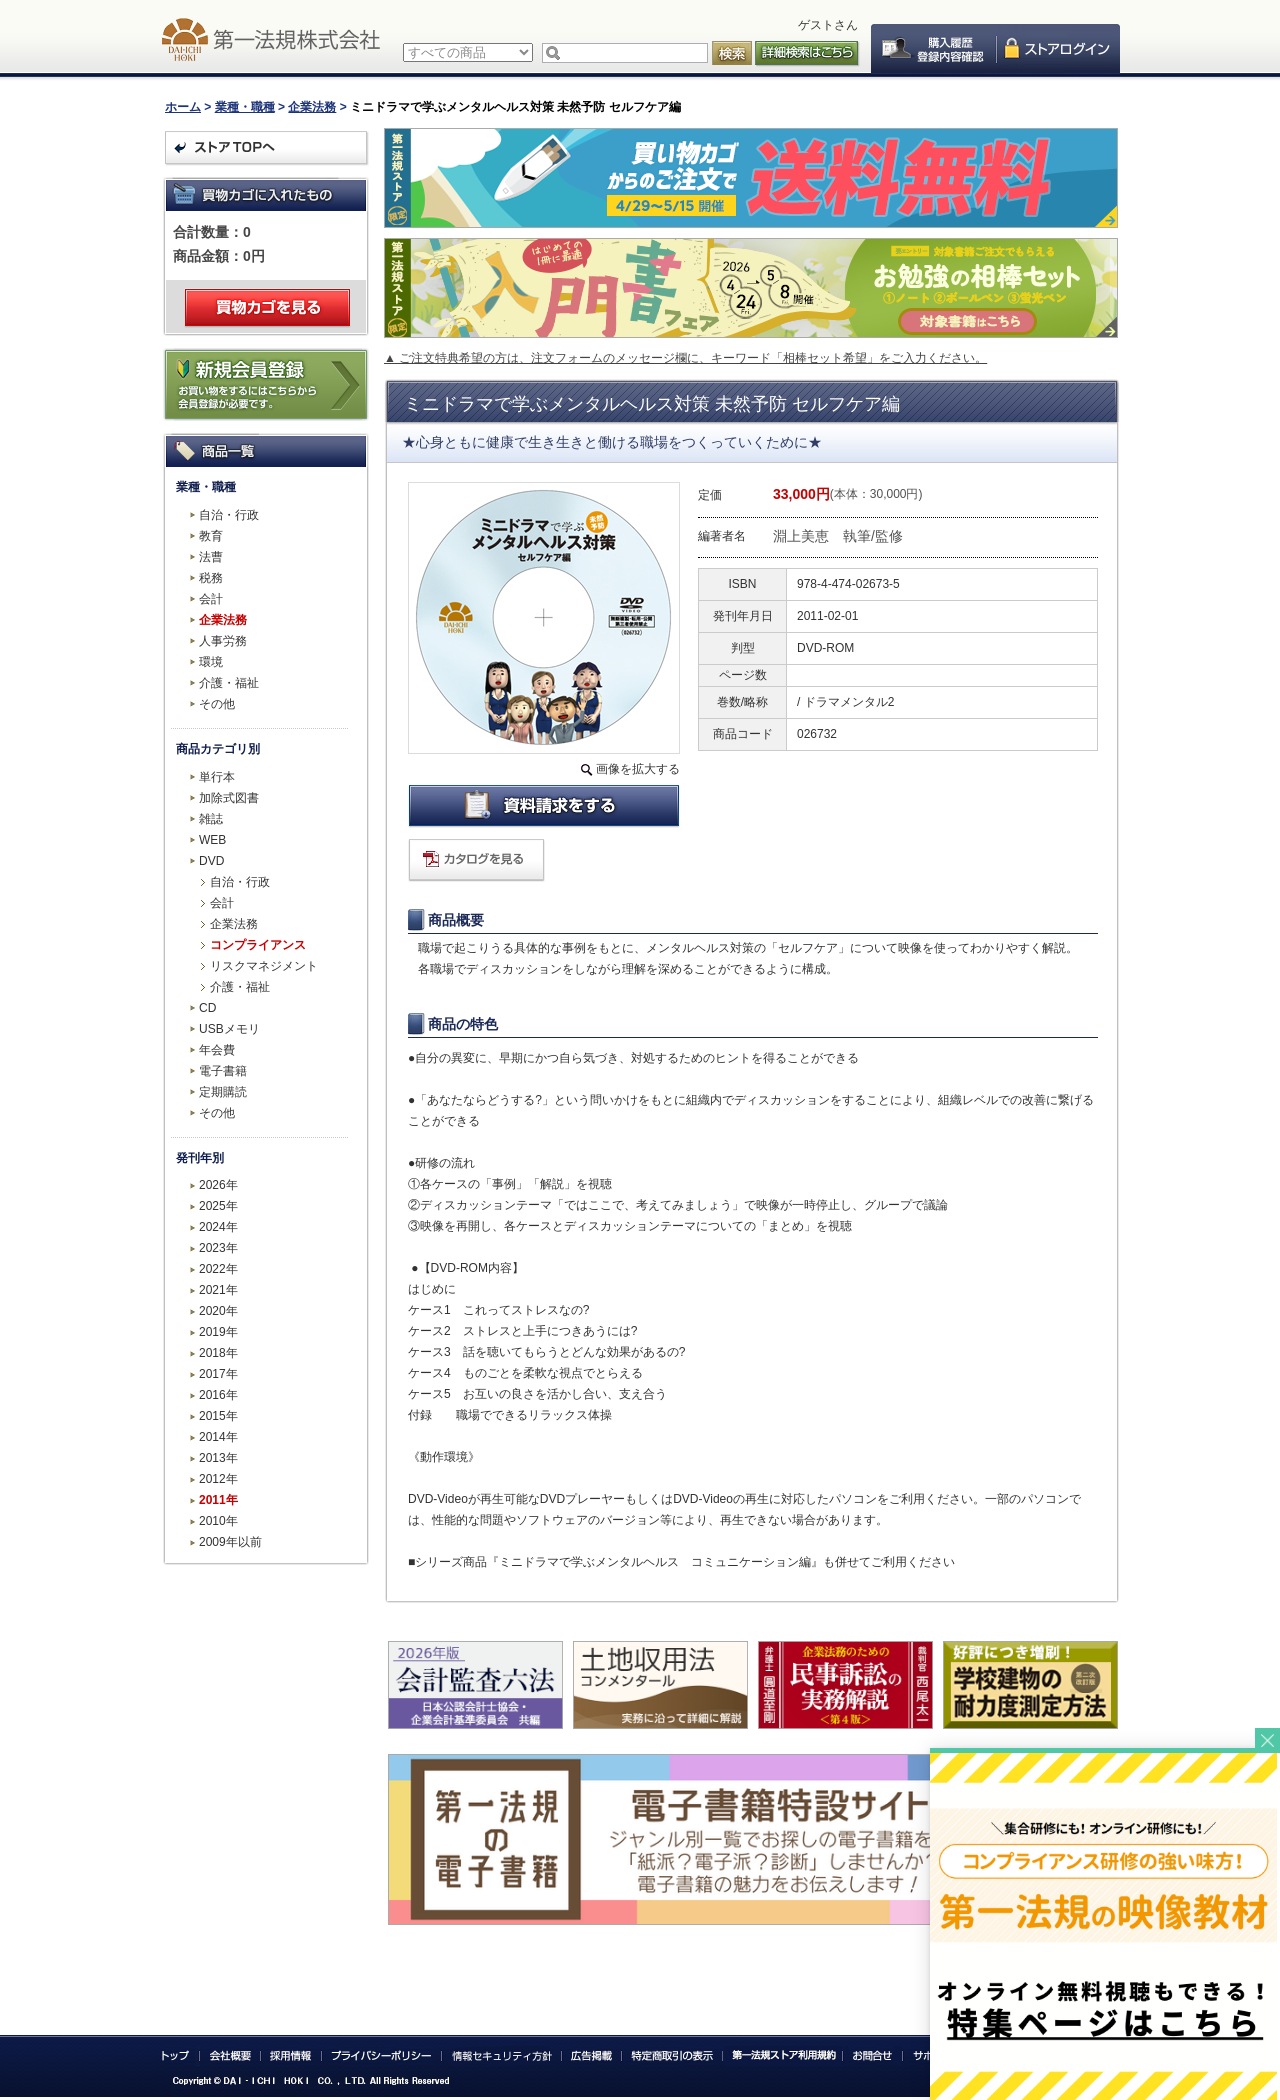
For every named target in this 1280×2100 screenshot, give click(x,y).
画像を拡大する (638, 769)
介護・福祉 (229, 683)
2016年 (218, 1395)
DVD (211, 861)
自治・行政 (229, 515)
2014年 (218, 1437)
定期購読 (223, 1092)
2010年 (218, 1521)
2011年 (218, 1500)
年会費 (217, 1050)
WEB (212, 840)
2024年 (218, 1227)
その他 (217, 704)
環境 (211, 662)
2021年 (218, 1290)
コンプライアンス (258, 945)
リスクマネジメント (264, 966)
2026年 (218, 1185)
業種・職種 (245, 107)
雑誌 (211, 819)
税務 (211, 578)
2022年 (218, 1269)
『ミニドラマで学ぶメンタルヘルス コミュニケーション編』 (655, 1562)
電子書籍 (223, 1071)
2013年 (218, 1458)
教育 (211, 536)
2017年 (218, 1374)
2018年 (218, 1353)
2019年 (218, 1332)
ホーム (183, 107)
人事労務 (223, 641)
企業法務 (312, 107)
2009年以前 (230, 1542)
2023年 (218, 1248)
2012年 (218, 1479)
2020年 (218, 1311)
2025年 (218, 1206)
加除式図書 (229, 798)
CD (207, 1008)
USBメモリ (229, 1029)
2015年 (218, 1416)
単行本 (217, 777)
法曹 (211, 557)
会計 (211, 599)
